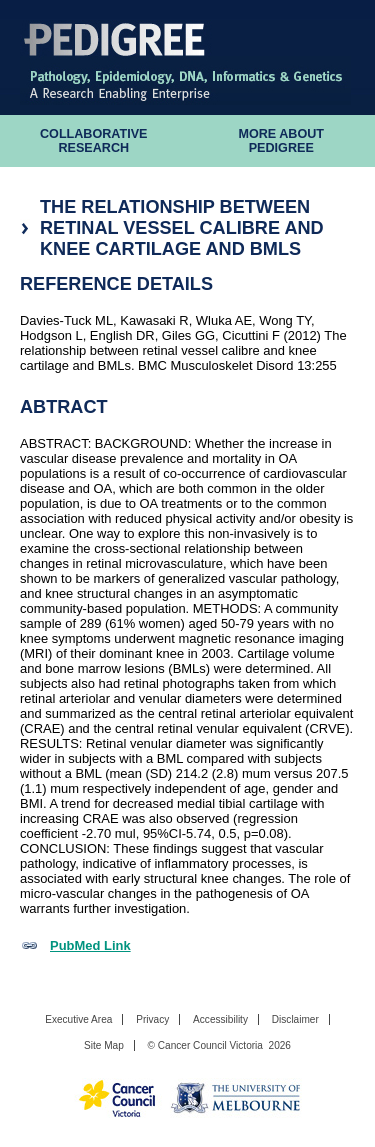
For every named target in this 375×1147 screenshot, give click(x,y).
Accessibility (220, 1019)
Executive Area (78, 1019)
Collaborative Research (94, 141)
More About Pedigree (281, 141)
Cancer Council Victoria (210, 1045)
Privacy (152, 1019)
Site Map (104, 1045)
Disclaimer (295, 1019)
